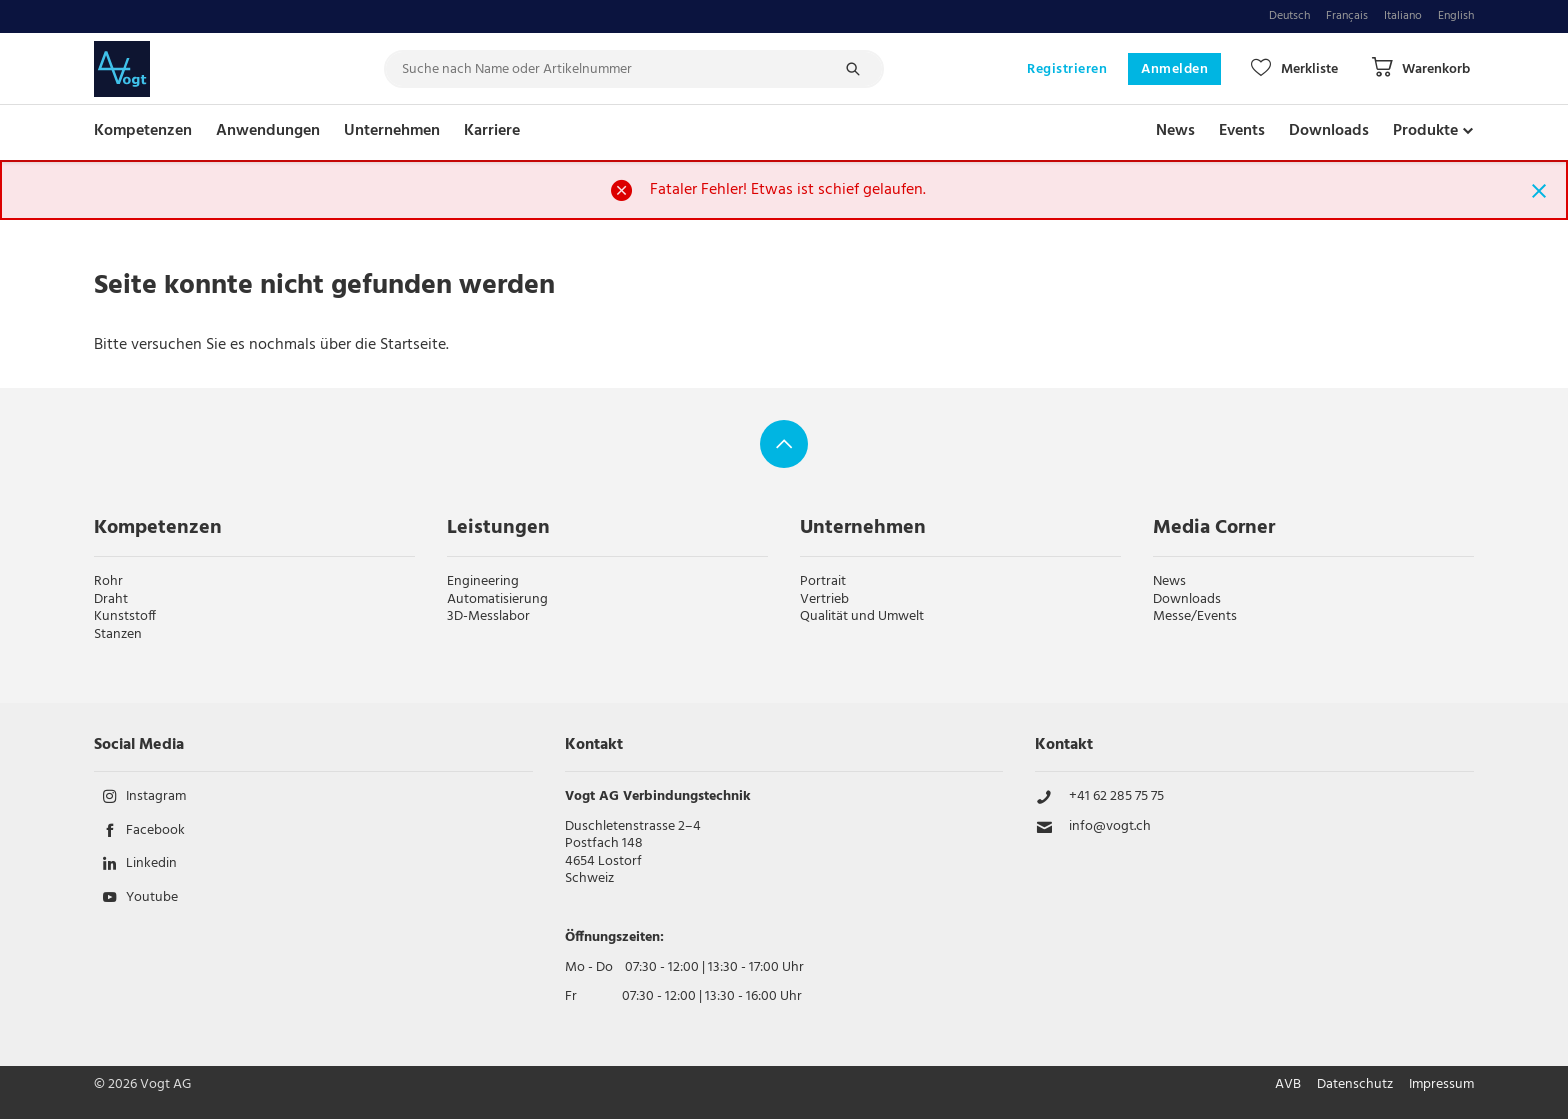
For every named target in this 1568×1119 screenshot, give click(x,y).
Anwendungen (268, 131)
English (1456, 17)
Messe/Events (1195, 616)
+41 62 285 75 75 (1116, 797)
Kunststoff (125, 616)
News (1175, 131)
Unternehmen (392, 131)
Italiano (1403, 17)
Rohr (108, 581)
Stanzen (118, 634)
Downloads (1329, 131)
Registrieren (1067, 69)
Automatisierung (497, 599)
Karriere (492, 131)
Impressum (1441, 1085)
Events (1242, 131)
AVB (1288, 1085)
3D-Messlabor (488, 616)
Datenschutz (1355, 1085)
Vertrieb (824, 599)
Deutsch (1289, 17)
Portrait (823, 581)
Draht (111, 599)
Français (1347, 17)
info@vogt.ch (1110, 827)
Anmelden (1174, 69)
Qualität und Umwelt (862, 616)
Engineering (483, 581)
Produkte (1425, 131)
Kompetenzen (143, 131)
